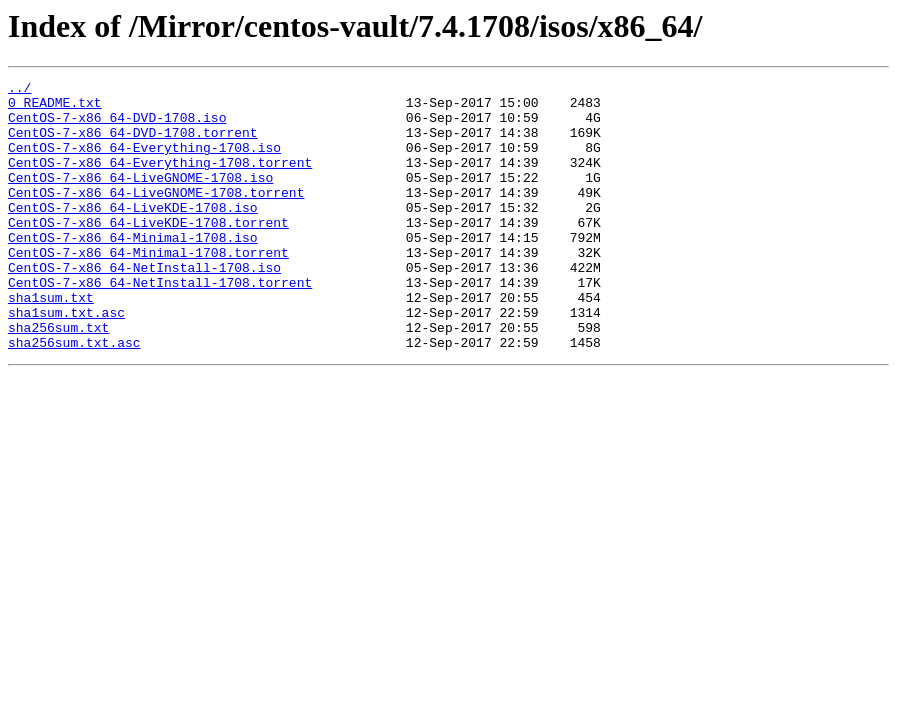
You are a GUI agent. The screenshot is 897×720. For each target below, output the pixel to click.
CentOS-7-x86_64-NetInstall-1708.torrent (160, 324)
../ (19, 90)
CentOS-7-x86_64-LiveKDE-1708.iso (133, 234)
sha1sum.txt (51, 342)
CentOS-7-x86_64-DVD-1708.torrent (133, 144)
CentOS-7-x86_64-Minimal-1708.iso (133, 270)
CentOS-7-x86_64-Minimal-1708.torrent (148, 288)
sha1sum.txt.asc (66, 360)
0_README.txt (55, 108)
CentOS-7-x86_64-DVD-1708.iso (117, 126)
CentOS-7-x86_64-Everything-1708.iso (144, 162)
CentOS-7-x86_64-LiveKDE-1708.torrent (148, 252)
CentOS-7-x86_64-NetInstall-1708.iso (144, 306)
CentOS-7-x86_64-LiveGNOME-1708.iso (140, 198)
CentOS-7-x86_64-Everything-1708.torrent (160, 180)
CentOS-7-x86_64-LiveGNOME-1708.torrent (156, 216)
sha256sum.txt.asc (74, 396)
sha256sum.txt (58, 378)
